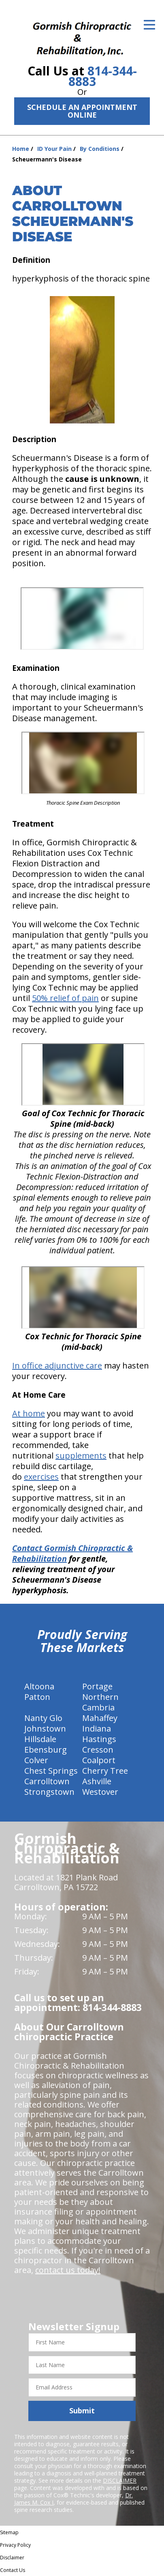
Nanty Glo (43, 1717)
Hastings (99, 1739)
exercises (41, 1476)
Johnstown (45, 1728)
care (94, 1365)
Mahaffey (99, 1717)
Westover (100, 1791)
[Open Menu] (149, 24)
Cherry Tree (105, 1770)
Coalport (98, 1760)
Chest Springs (51, 1770)
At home (28, 1413)
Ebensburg (45, 1749)
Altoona (39, 1686)
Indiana (96, 1728)
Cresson (97, 1749)
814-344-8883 (102, 76)
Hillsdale (40, 1739)
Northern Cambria (100, 1702)
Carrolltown (47, 1781)
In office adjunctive (49, 1365)
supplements (80, 1455)
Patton (37, 1696)
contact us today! (67, 2269)
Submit (82, 2410)
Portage (97, 1686)
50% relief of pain (65, 998)
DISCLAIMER (119, 2480)
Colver (36, 1760)
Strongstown (49, 1791)
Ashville (96, 1781)
